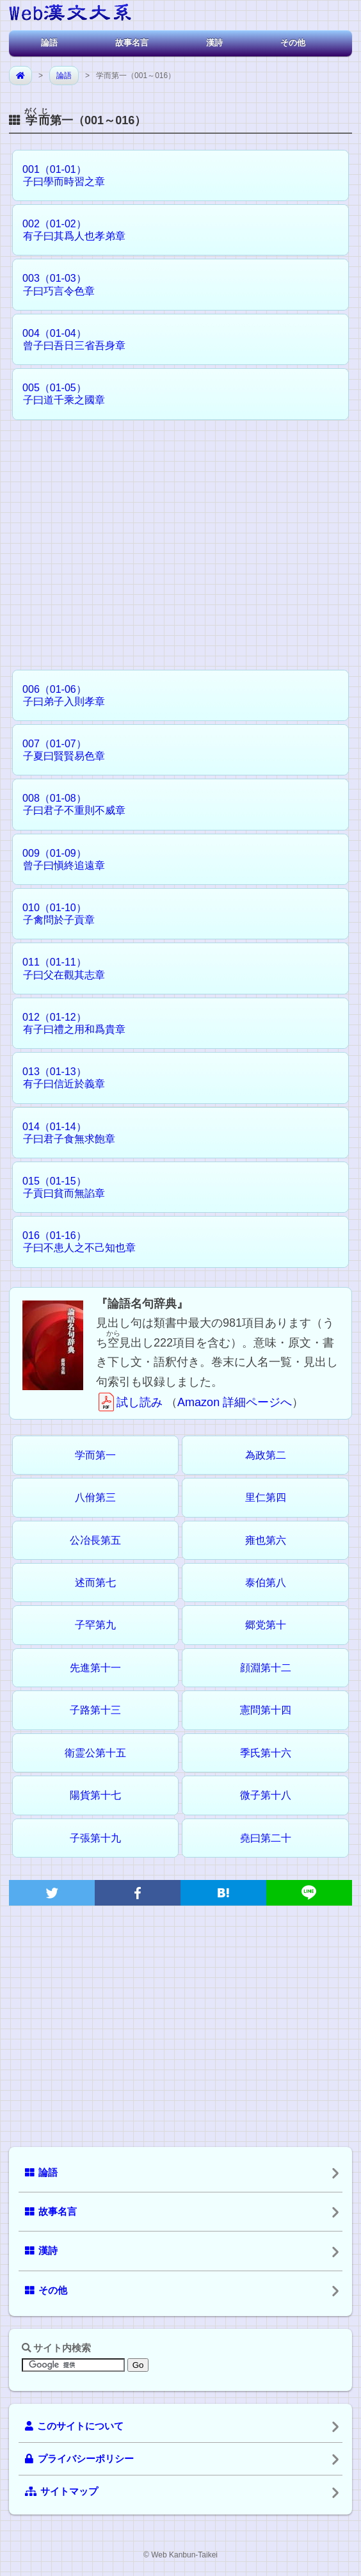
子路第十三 (95, 1710)
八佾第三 (95, 1497)
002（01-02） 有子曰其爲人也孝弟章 (69, 229)
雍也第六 (265, 1540)
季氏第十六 (265, 1752)
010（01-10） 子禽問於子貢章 (54, 913)
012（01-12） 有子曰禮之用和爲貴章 (69, 1023)
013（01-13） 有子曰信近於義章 (59, 1077)
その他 (292, 42)
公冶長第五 (95, 1540)
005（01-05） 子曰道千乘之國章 (59, 393)
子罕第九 (95, 1624)
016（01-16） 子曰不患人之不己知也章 (74, 1241)
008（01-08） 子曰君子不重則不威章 (69, 804)
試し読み (129, 1402)
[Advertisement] (180, 538)
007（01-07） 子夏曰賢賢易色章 (59, 749)
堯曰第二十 (265, 1838)
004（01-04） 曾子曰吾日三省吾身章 (69, 339)
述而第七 (95, 1582)
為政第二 (265, 1455)
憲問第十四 (265, 1710)
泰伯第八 (265, 1582)
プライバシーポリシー (79, 2459)
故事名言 (131, 42)
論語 (49, 42)
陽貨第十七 (95, 1795)
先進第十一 (95, 1667)
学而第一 (95, 1455)
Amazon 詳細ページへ (234, 1402)
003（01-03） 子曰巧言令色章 (54, 284)
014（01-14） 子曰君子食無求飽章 (64, 1132)
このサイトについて (74, 2426)
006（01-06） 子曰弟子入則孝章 (59, 695)
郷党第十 (265, 1624)
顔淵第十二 (265, 1667)
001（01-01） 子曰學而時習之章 (59, 175)
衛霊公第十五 (95, 1752)
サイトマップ (61, 2491)
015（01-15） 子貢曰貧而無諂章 (59, 1187)
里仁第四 (265, 1497)
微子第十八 (265, 1795)
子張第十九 (95, 1838)
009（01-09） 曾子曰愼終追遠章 (59, 859)
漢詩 (214, 42)
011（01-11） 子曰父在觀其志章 (59, 968)
